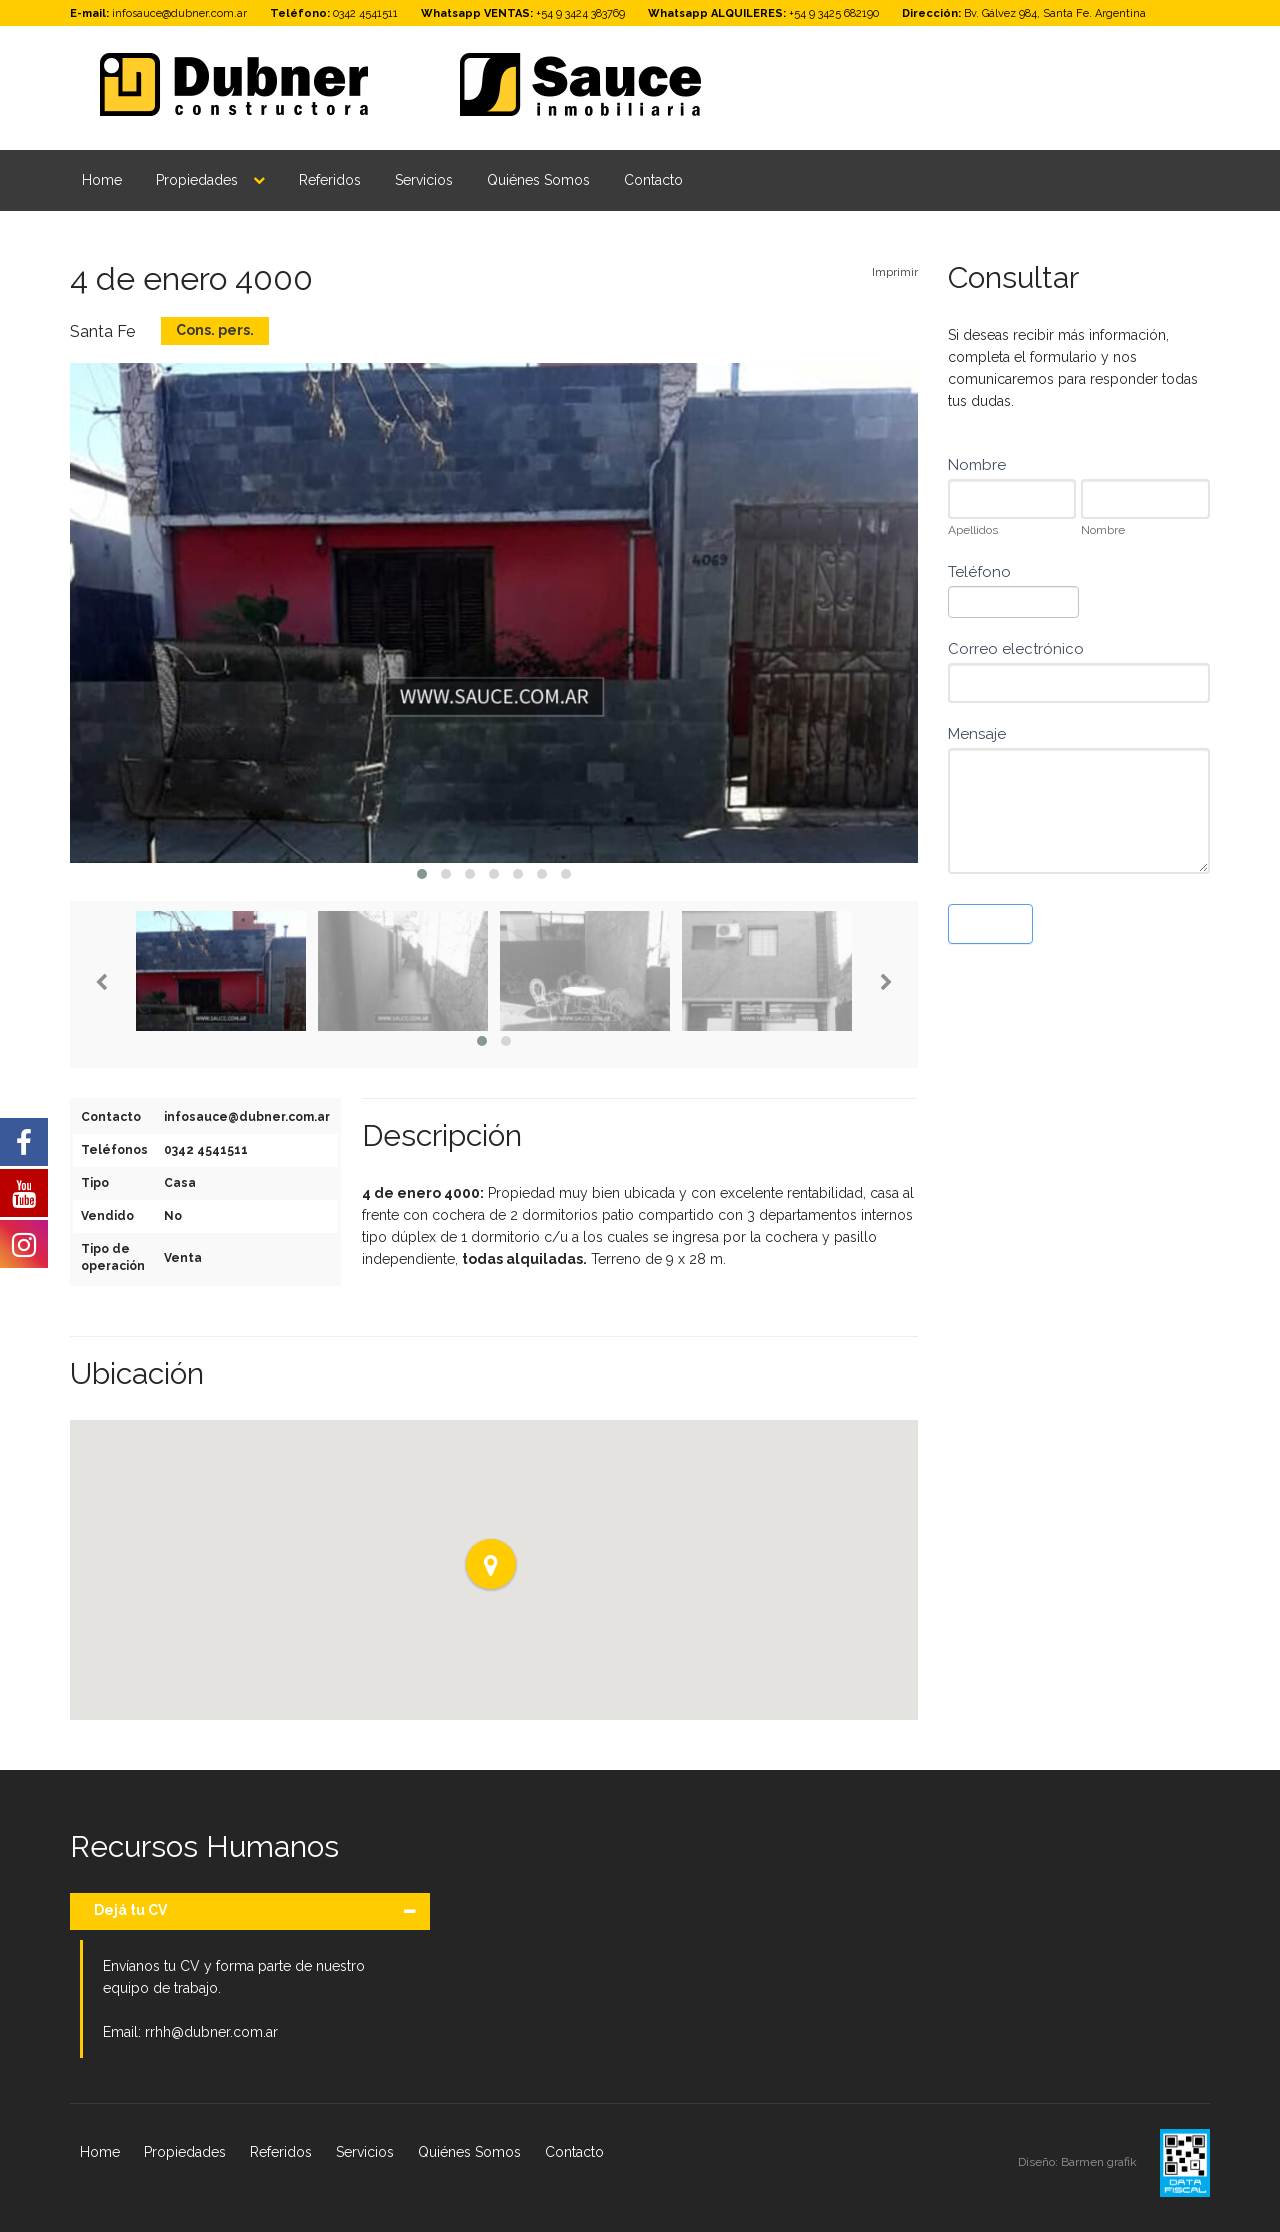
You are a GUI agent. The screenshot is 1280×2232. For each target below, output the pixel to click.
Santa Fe (102, 331)
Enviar (990, 924)
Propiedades (197, 180)
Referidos (330, 180)
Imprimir (895, 272)
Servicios (424, 180)
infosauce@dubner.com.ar (179, 13)
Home (102, 180)
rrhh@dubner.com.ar (211, 2032)
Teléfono (979, 572)
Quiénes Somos (538, 180)
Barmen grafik (1100, 2162)
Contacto (653, 180)
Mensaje (977, 734)
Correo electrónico (1016, 649)
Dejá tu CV (130, 1910)
